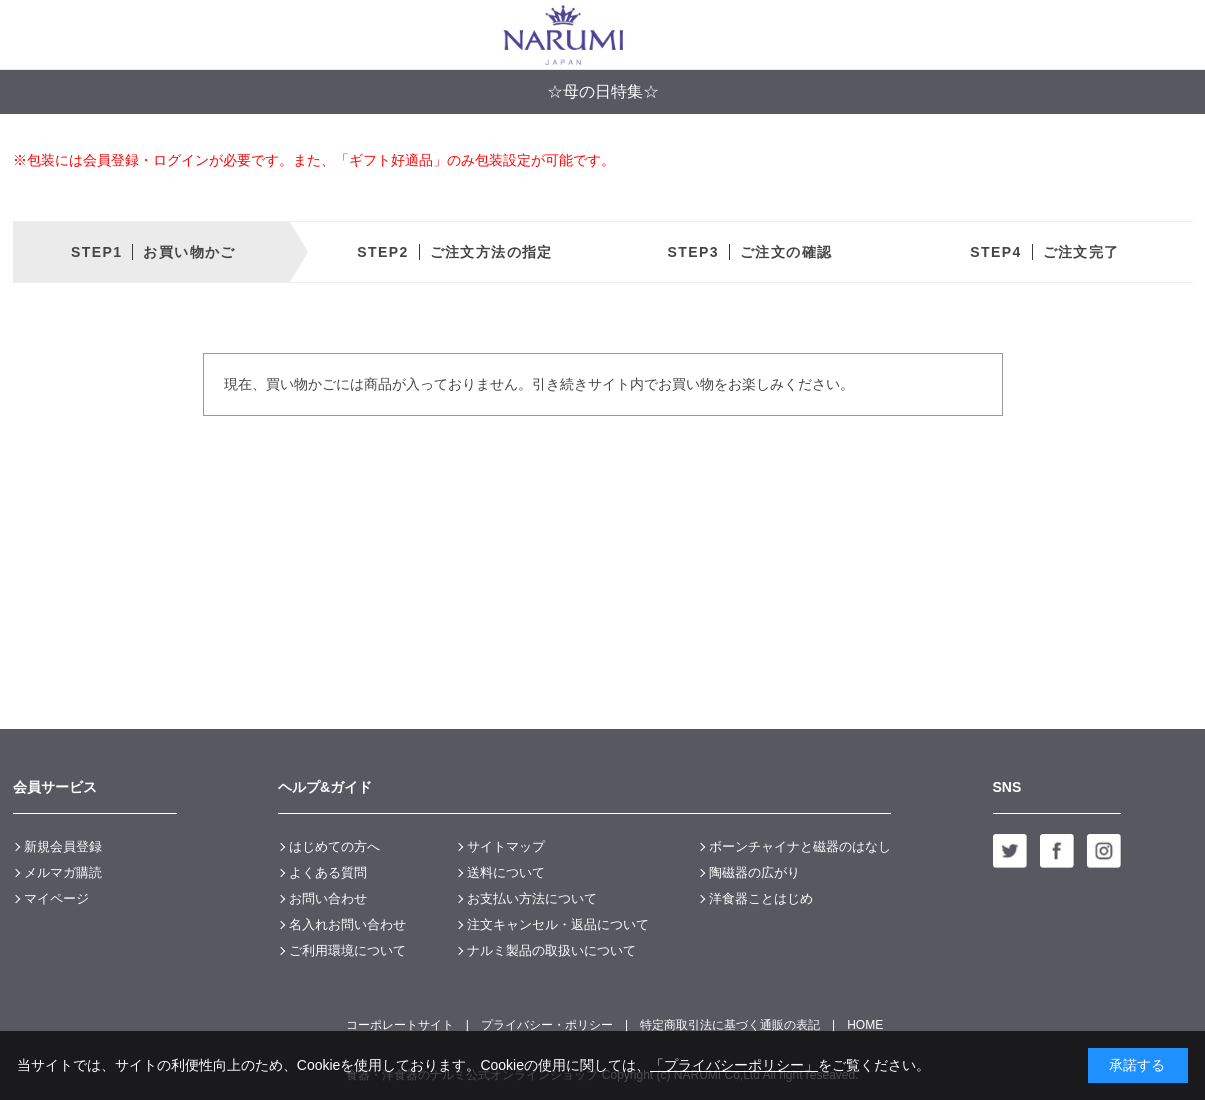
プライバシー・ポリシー (547, 1025)
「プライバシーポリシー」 (734, 1065)
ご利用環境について (347, 950)
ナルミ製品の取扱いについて (551, 950)
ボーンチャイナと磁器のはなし (800, 846)
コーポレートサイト (400, 1025)
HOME (865, 1025)
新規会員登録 (63, 846)
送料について (506, 872)
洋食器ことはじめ (761, 898)
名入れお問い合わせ (347, 924)
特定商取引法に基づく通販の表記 (730, 1025)
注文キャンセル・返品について (558, 924)
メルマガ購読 (63, 872)
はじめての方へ (334, 846)
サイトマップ (506, 846)
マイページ (56, 898)
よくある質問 (328, 872)
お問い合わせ (328, 898)
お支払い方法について (532, 898)
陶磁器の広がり (754, 872)
